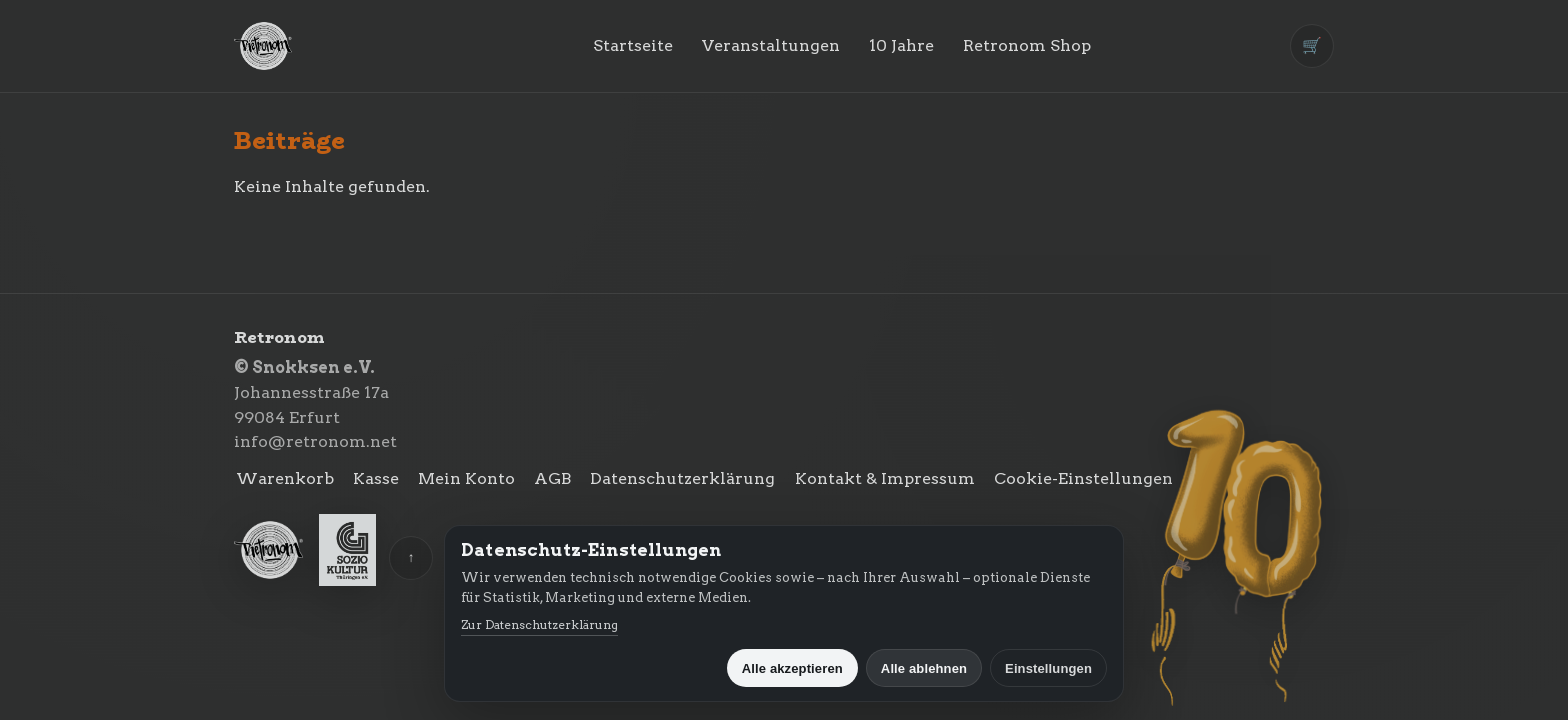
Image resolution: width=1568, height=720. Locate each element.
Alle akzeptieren (792, 668)
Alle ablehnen (924, 668)
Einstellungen (1048, 668)
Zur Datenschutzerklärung (539, 624)
